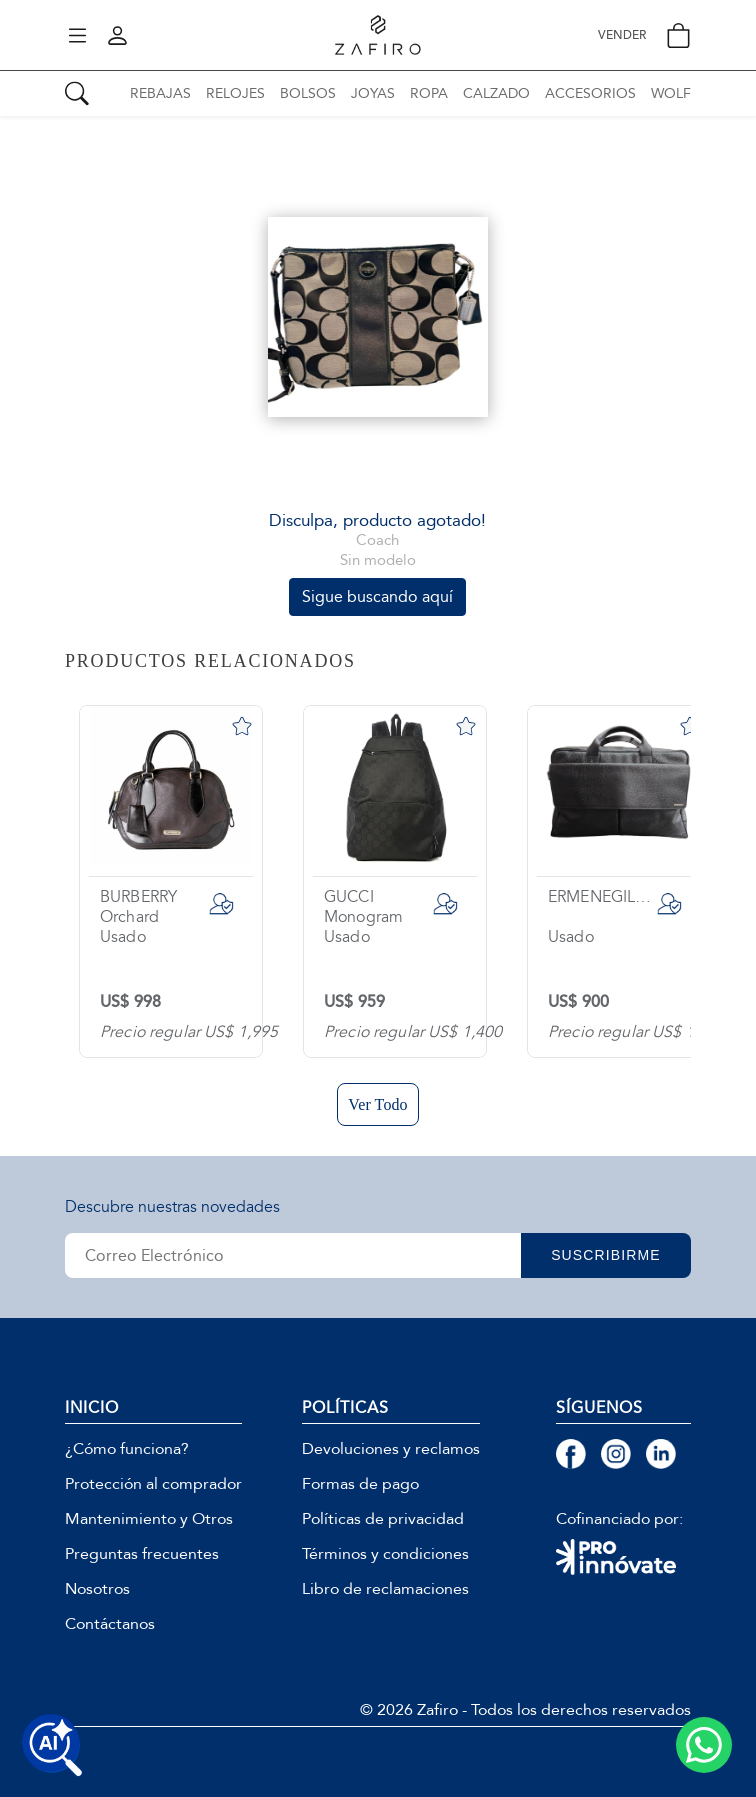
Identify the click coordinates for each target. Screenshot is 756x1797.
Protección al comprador (153, 1484)
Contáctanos (110, 1624)
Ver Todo (377, 1104)
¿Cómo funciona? (127, 1449)
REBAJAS (160, 93)
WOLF (671, 93)
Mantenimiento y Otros (149, 1519)
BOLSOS (308, 93)
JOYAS (373, 93)
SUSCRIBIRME (606, 1255)
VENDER (622, 35)
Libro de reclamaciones (385, 1589)
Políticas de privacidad (383, 1519)
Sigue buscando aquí (377, 596)
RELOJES (235, 93)
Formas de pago (360, 1484)
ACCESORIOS (590, 93)
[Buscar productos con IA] (52, 1745)
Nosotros (97, 1589)
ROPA (429, 93)
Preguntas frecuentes (142, 1554)
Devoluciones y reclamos (391, 1449)
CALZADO (496, 93)
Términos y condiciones (385, 1554)
